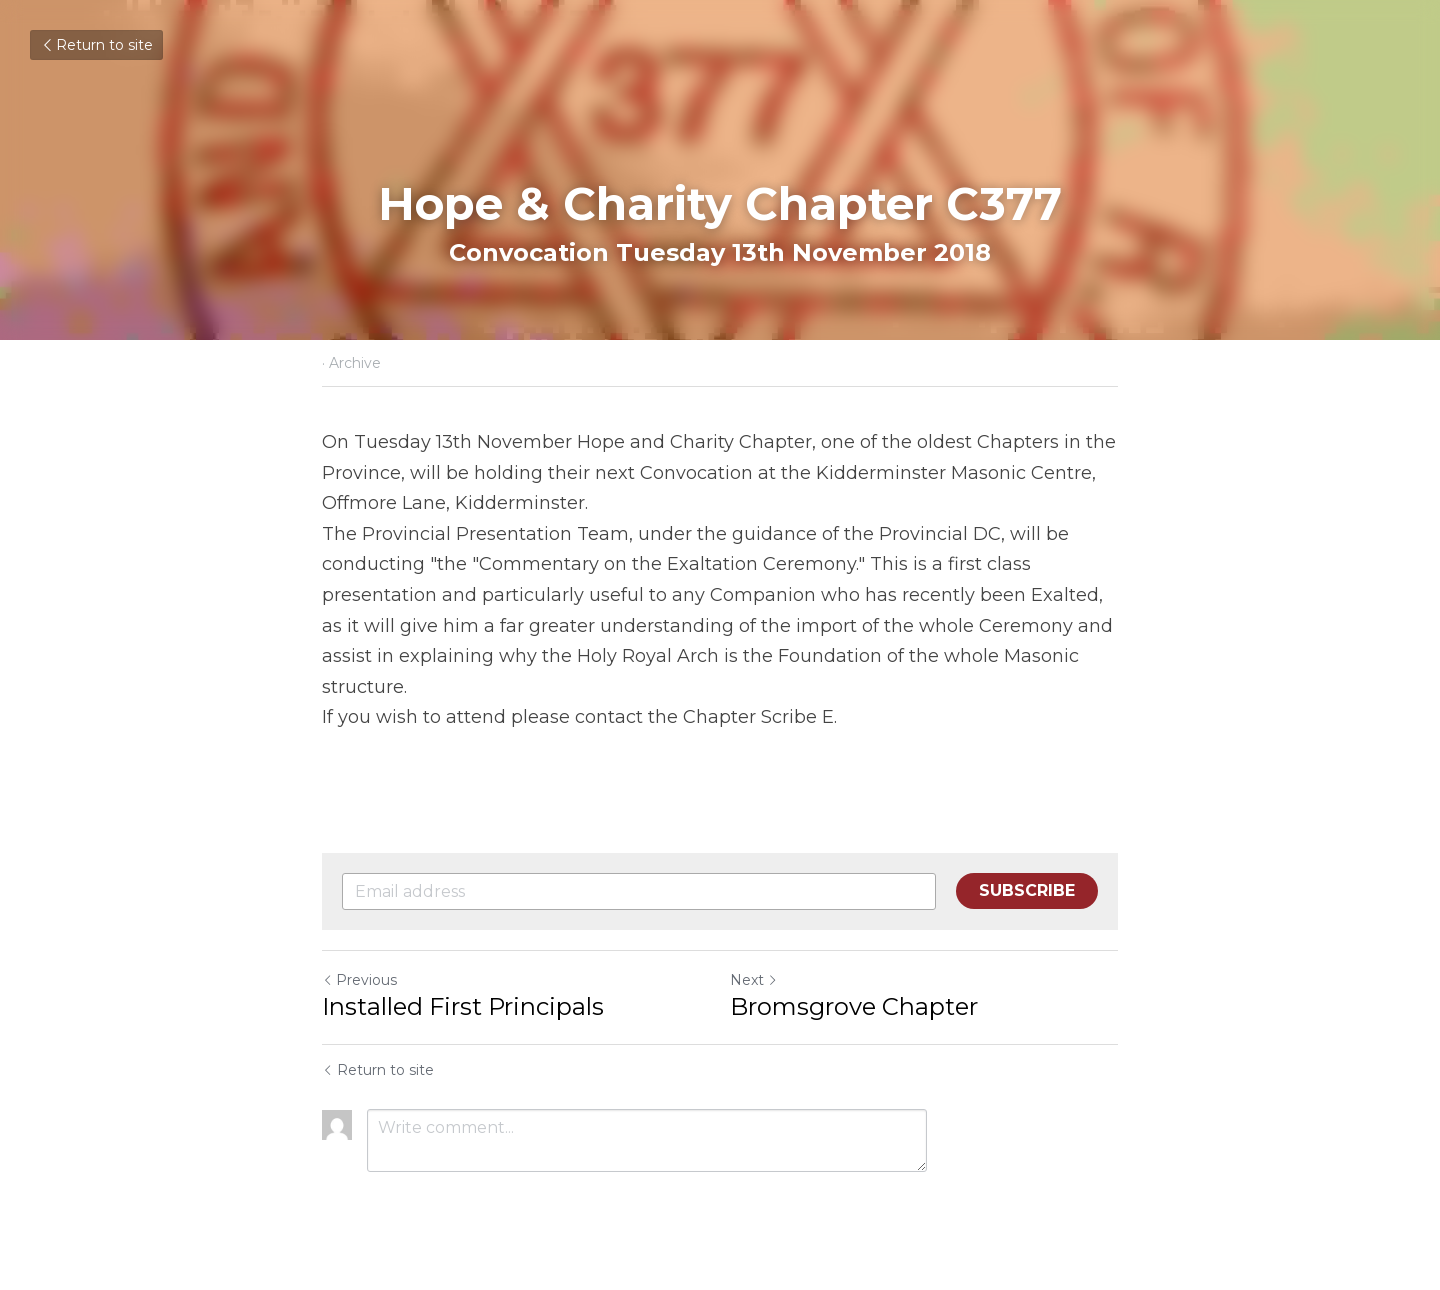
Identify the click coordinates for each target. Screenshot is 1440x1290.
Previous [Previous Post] (359, 980)
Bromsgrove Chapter (854, 1006)
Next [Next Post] (754, 980)
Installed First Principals (463, 1006)
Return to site (96, 45)
